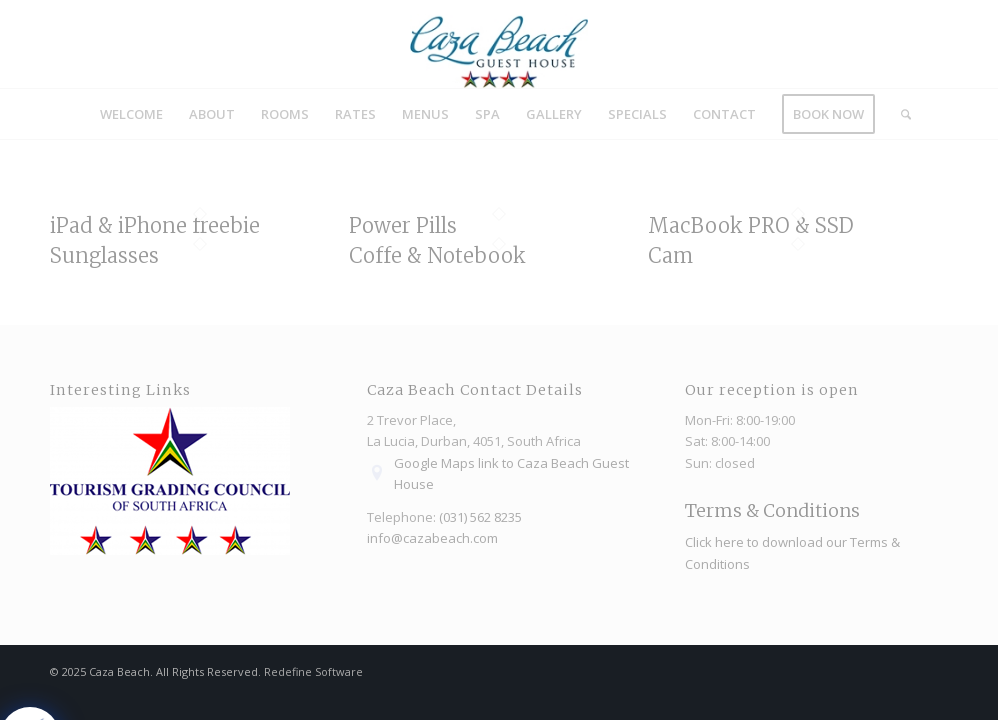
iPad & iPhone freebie (155, 225)
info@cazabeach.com (432, 538)
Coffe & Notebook (437, 255)
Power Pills (403, 225)
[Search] (899, 114)
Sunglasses (104, 255)
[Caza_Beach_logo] (499, 44)
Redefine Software (313, 671)
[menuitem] (131, 114)
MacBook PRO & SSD (751, 225)
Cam (670, 255)
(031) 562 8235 (480, 517)
